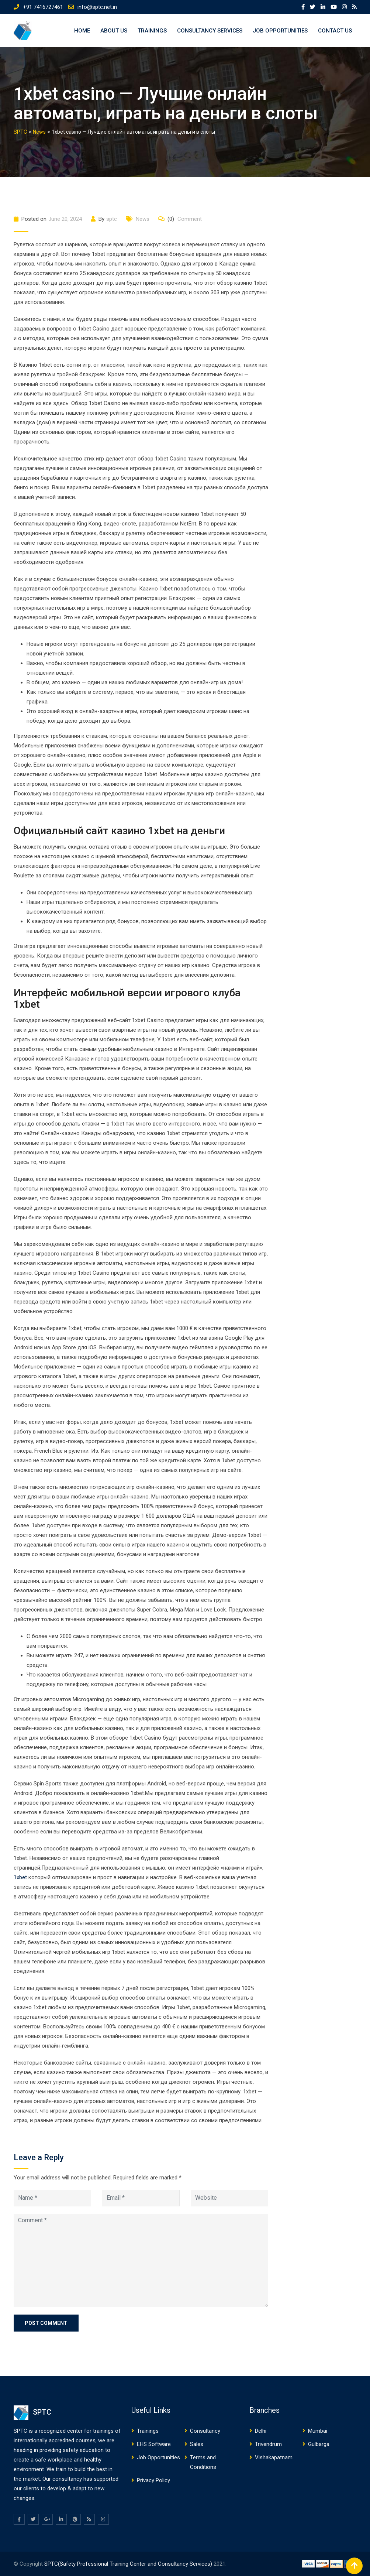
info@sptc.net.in (97, 7)
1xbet (20, 1877)
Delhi (260, 2431)
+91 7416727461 (43, 7)
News (142, 219)
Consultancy (205, 2431)
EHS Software (154, 2444)
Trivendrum (268, 2444)
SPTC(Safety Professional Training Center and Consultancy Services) (129, 2563)
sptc (111, 219)
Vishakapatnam (274, 2457)
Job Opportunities (280, 30)
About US (113, 30)
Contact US (335, 30)
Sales (196, 2444)
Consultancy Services (209, 30)
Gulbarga (318, 2444)
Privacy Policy (153, 2480)
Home (82, 30)
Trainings (152, 30)
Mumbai (317, 2431)
